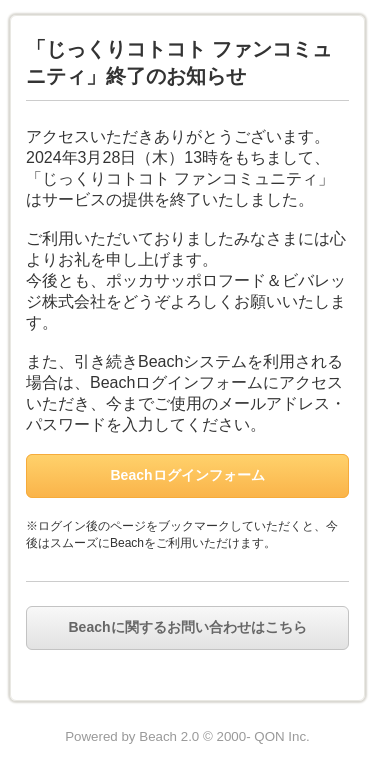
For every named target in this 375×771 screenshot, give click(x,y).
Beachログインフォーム (187, 475)
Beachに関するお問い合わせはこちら (187, 627)
